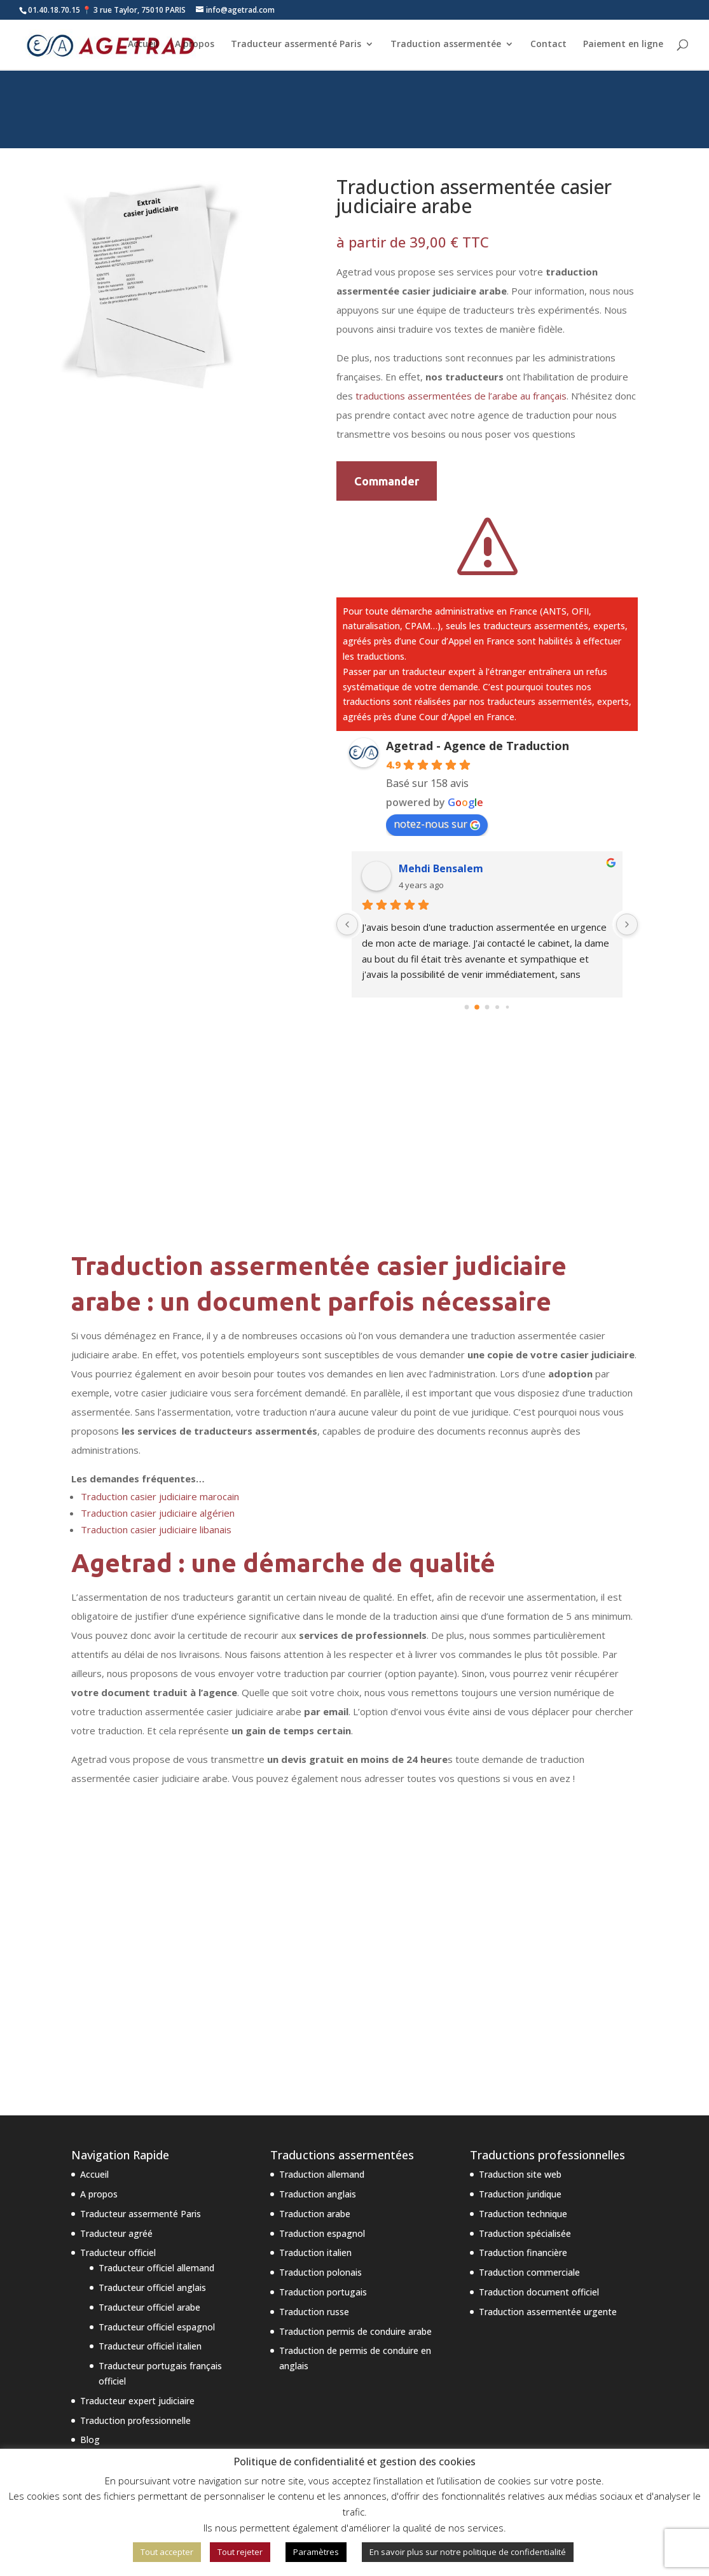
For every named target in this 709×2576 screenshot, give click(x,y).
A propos (194, 45)
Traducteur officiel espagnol (157, 2327)
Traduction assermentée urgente (548, 2312)
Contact (548, 45)
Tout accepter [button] (167, 2552)
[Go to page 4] (507, 1007)
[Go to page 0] (467, 1007)
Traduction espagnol (322, 2233)
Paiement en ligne (623, 45)
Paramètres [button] (316, 2552)
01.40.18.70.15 (54, 9)
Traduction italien (315, 2252)
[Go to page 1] (477, 1007)
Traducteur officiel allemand (156, 2268)
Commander (386, 481)
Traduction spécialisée (525, 2233)
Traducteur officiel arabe (149, 2307)
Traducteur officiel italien (150, 2346)
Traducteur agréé (116, 2233)
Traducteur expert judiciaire (137, 2401)
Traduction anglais (317, 2194)
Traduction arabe (314, 2214)
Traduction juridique (520, 2194)
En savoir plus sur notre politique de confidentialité (467, 2552)
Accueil (143, 45)
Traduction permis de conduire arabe (355, 2331)
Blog (90, 2439)
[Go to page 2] (487, 1007)
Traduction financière (523, 2252)
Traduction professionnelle (135, 2420)
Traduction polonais (320, 2272)
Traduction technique (523, 2214)
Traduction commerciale (529, 2272)
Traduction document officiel (539, 2292)
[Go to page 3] (497, 1007)
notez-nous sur (437, 824)
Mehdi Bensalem (441, 868)
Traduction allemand (321, 2174)
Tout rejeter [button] (240, 2552)
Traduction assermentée (445, 45)
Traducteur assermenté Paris (296, 45)
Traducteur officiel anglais (152, 2287)
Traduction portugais (323, 2292)
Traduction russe (314, 2312)
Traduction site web (520, 2174)
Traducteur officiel (118, 2252)
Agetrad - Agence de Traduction (477, 745)
